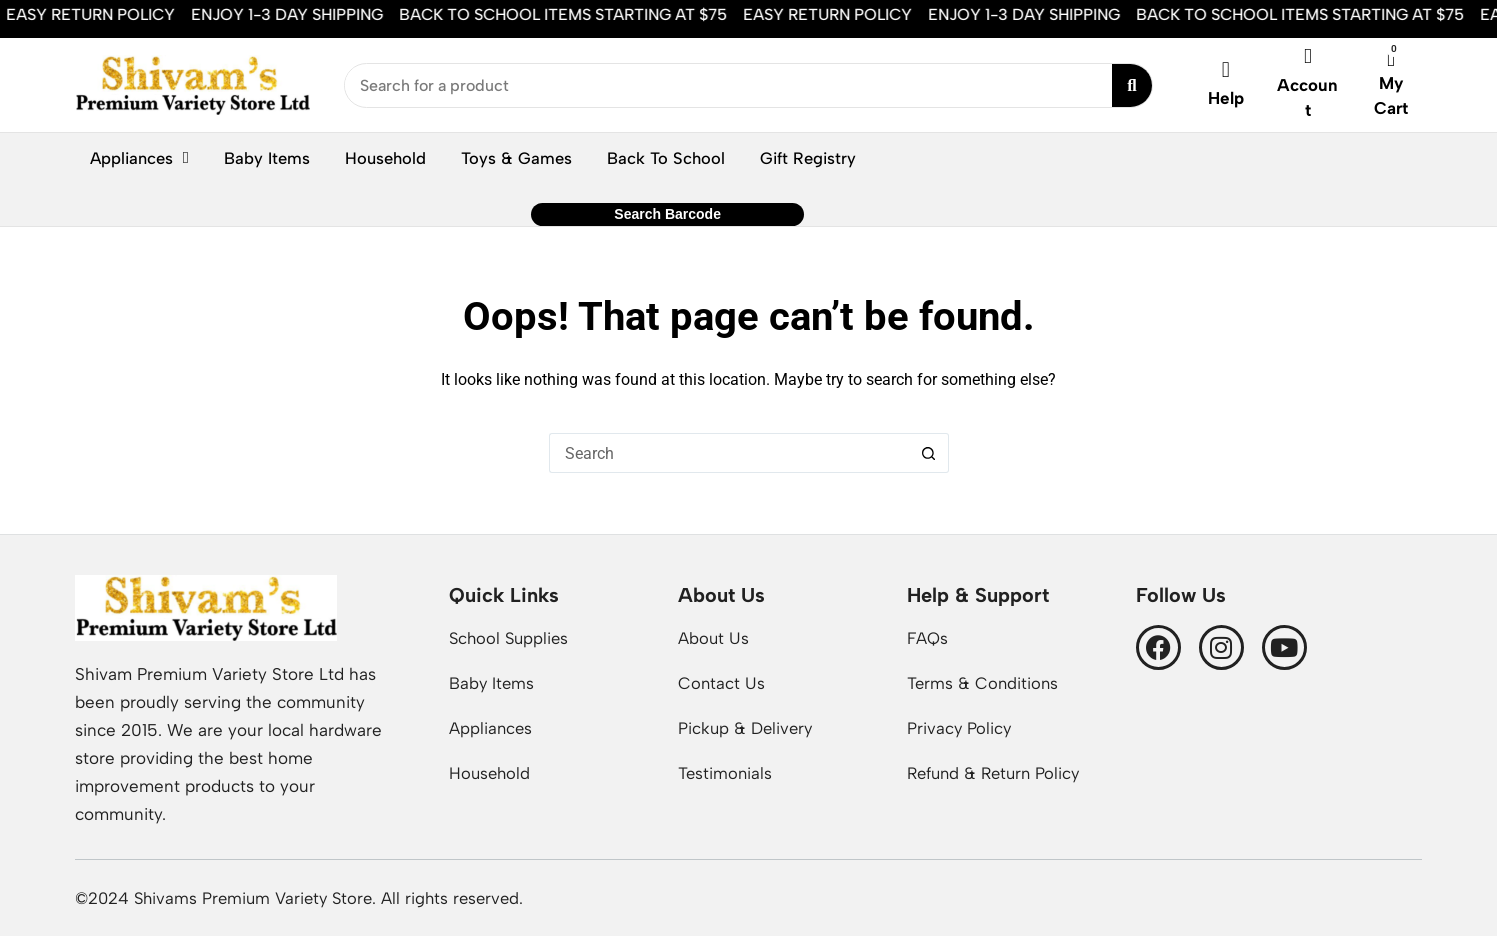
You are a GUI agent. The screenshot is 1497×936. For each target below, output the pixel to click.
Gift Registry (808, 158)
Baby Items (267, 158)
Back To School (666, 158)
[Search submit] (1131, 85)
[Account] (1307, 56)
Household (385, 158)
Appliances (139, 158)
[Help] (1226, 70)
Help (1226, 98)
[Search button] (929, 453)
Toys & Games (516, 158)
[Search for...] (729, 453)
